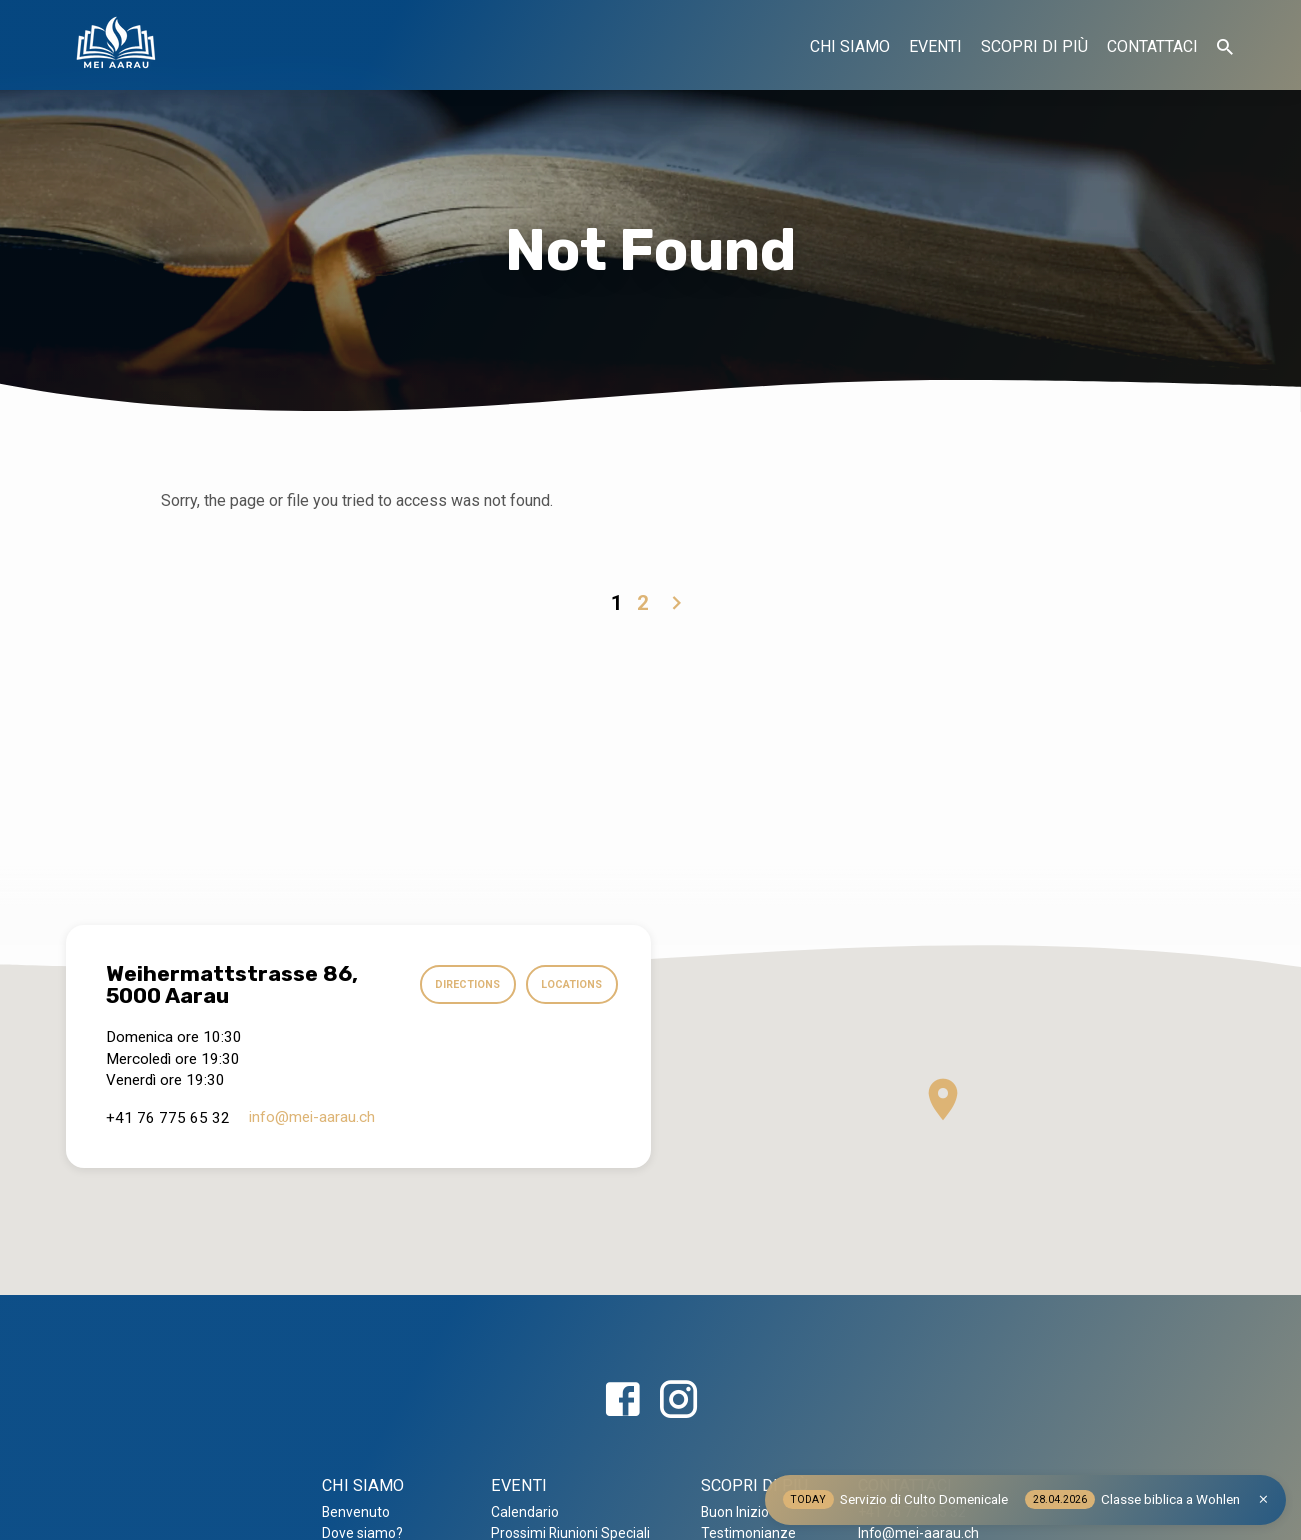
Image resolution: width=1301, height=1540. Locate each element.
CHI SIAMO (850, 46)
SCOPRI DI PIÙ (1034, 46)
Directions (459, 985)
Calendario (525, 1512)
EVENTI (935, 46)
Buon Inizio (735, 1512)
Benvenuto (356, 1512)
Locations (570, 985)
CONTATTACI (1152, 46)
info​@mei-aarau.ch (312, 1117)
